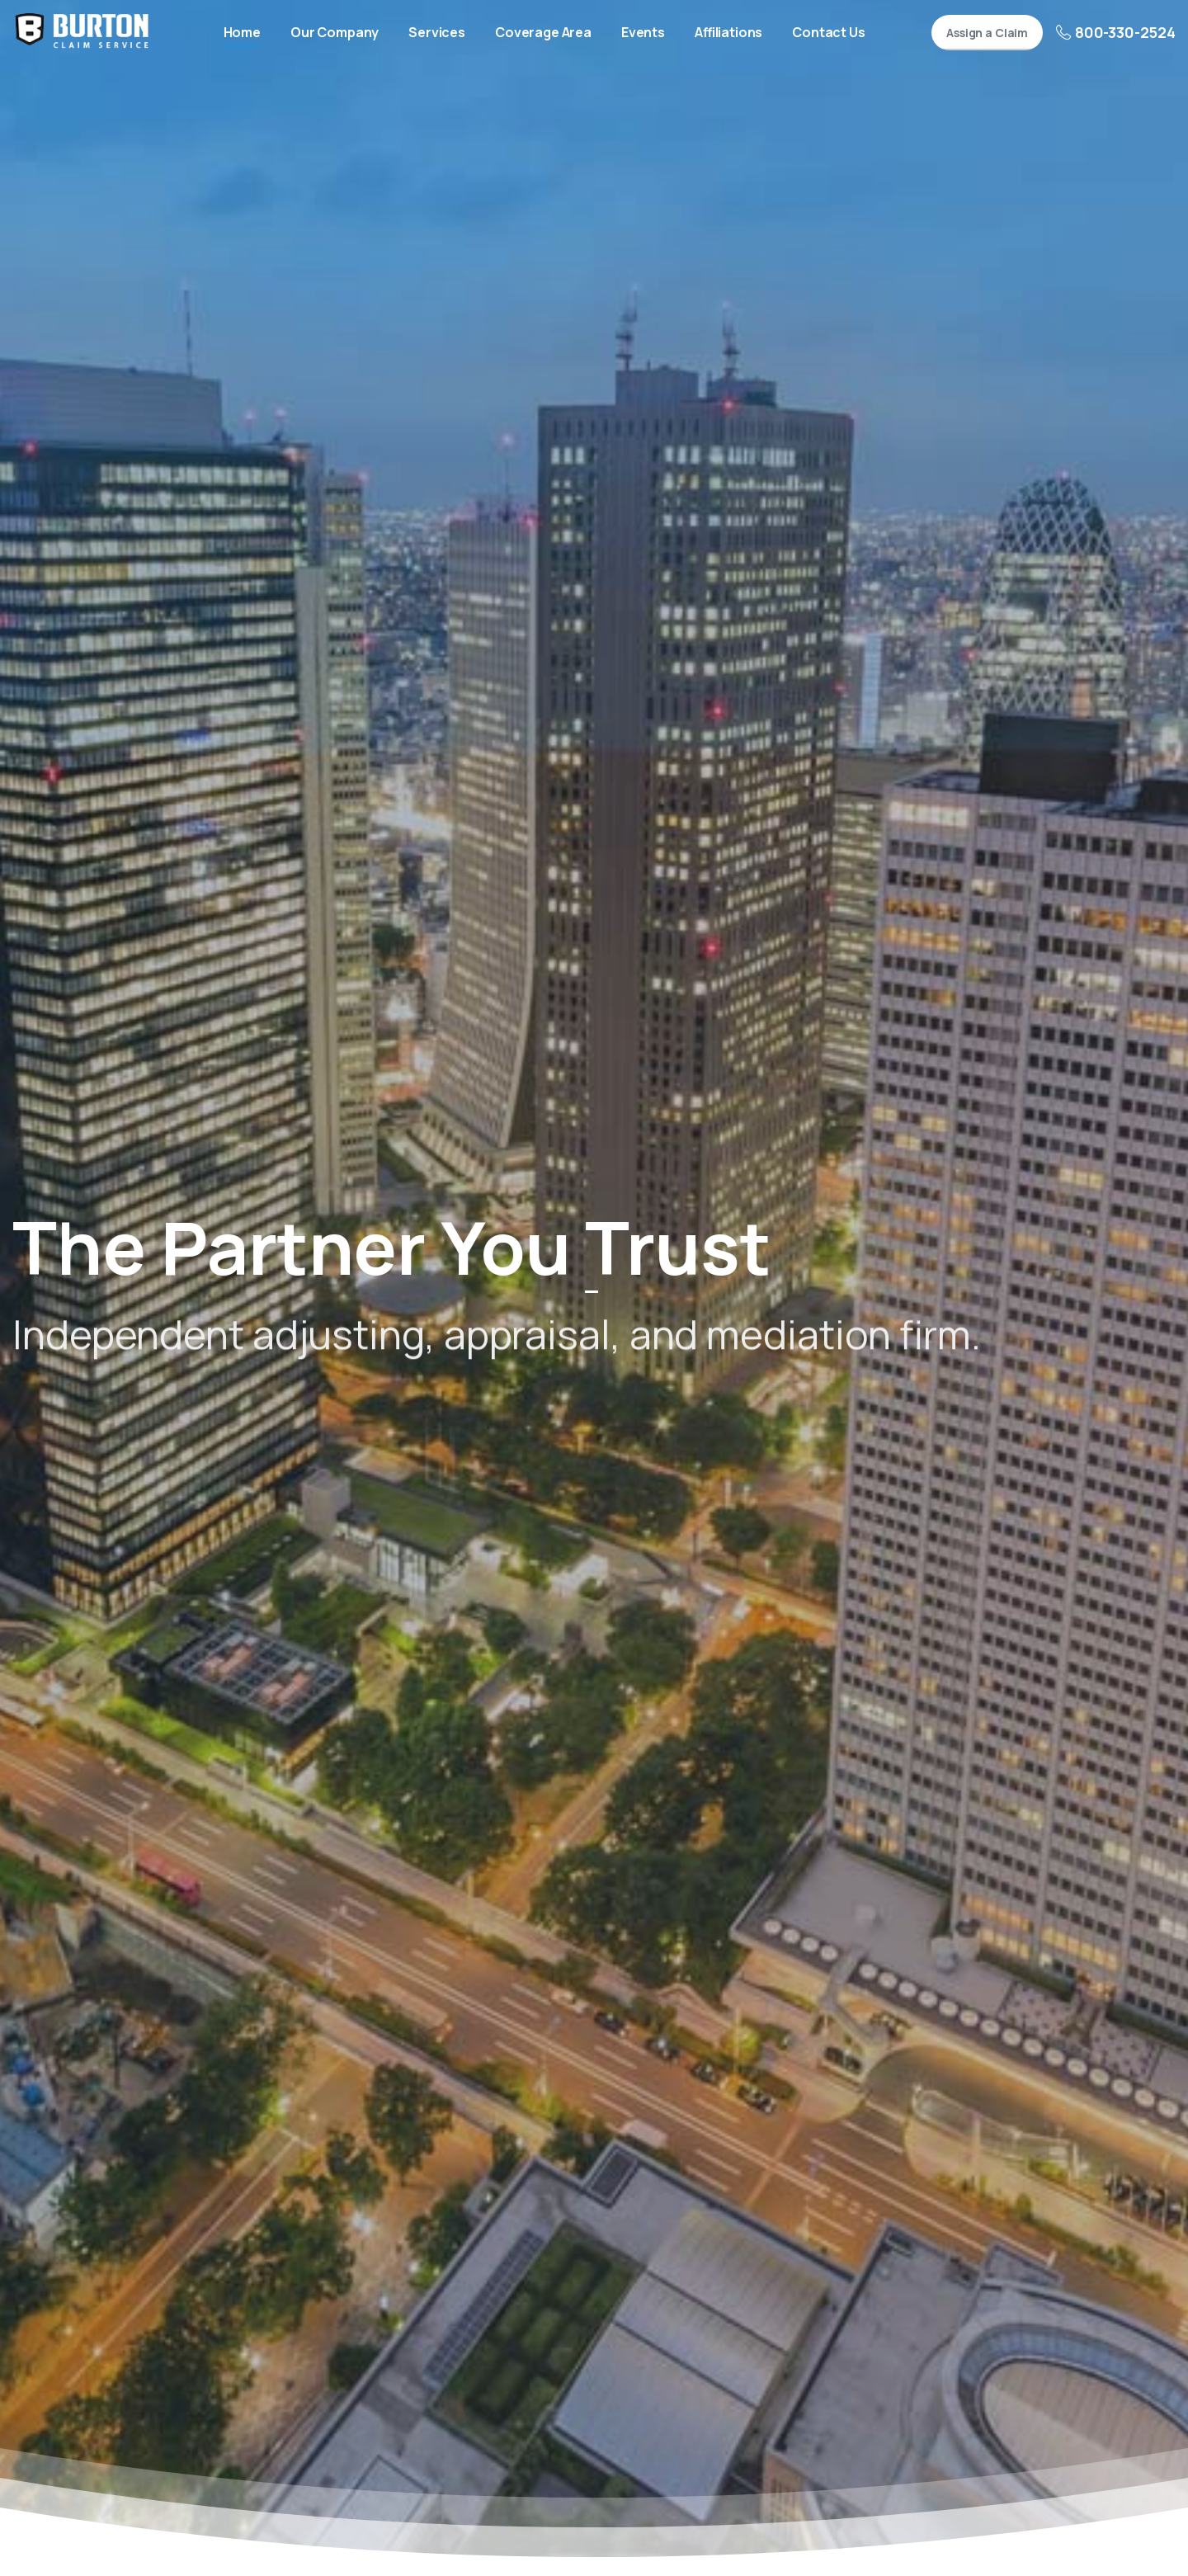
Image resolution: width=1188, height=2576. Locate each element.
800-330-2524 (1116, 32)
